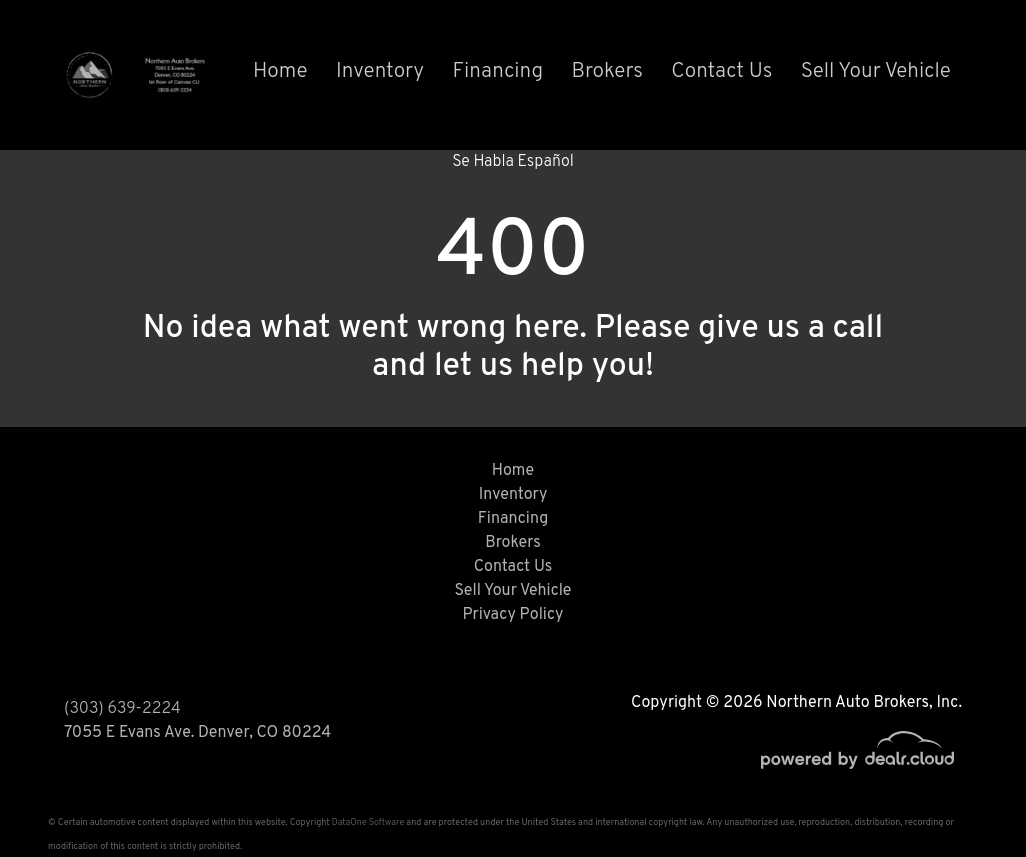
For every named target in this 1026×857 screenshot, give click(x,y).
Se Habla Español (513, 162)
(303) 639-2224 (122, 709)
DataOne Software (368, 822)
